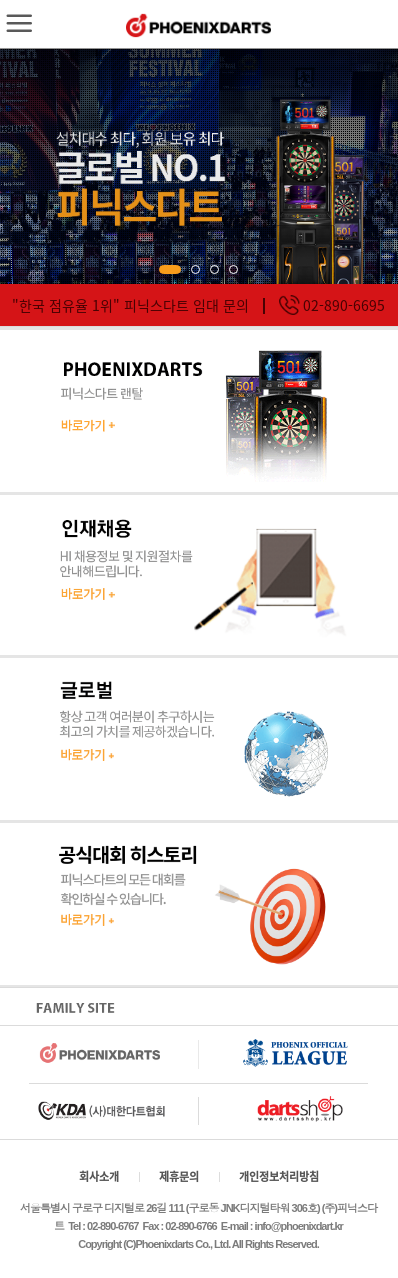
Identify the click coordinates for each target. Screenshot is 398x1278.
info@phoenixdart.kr (299, 1226)
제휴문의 (179, 1176)
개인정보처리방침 (279, 1176)
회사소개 (99, 1176)
